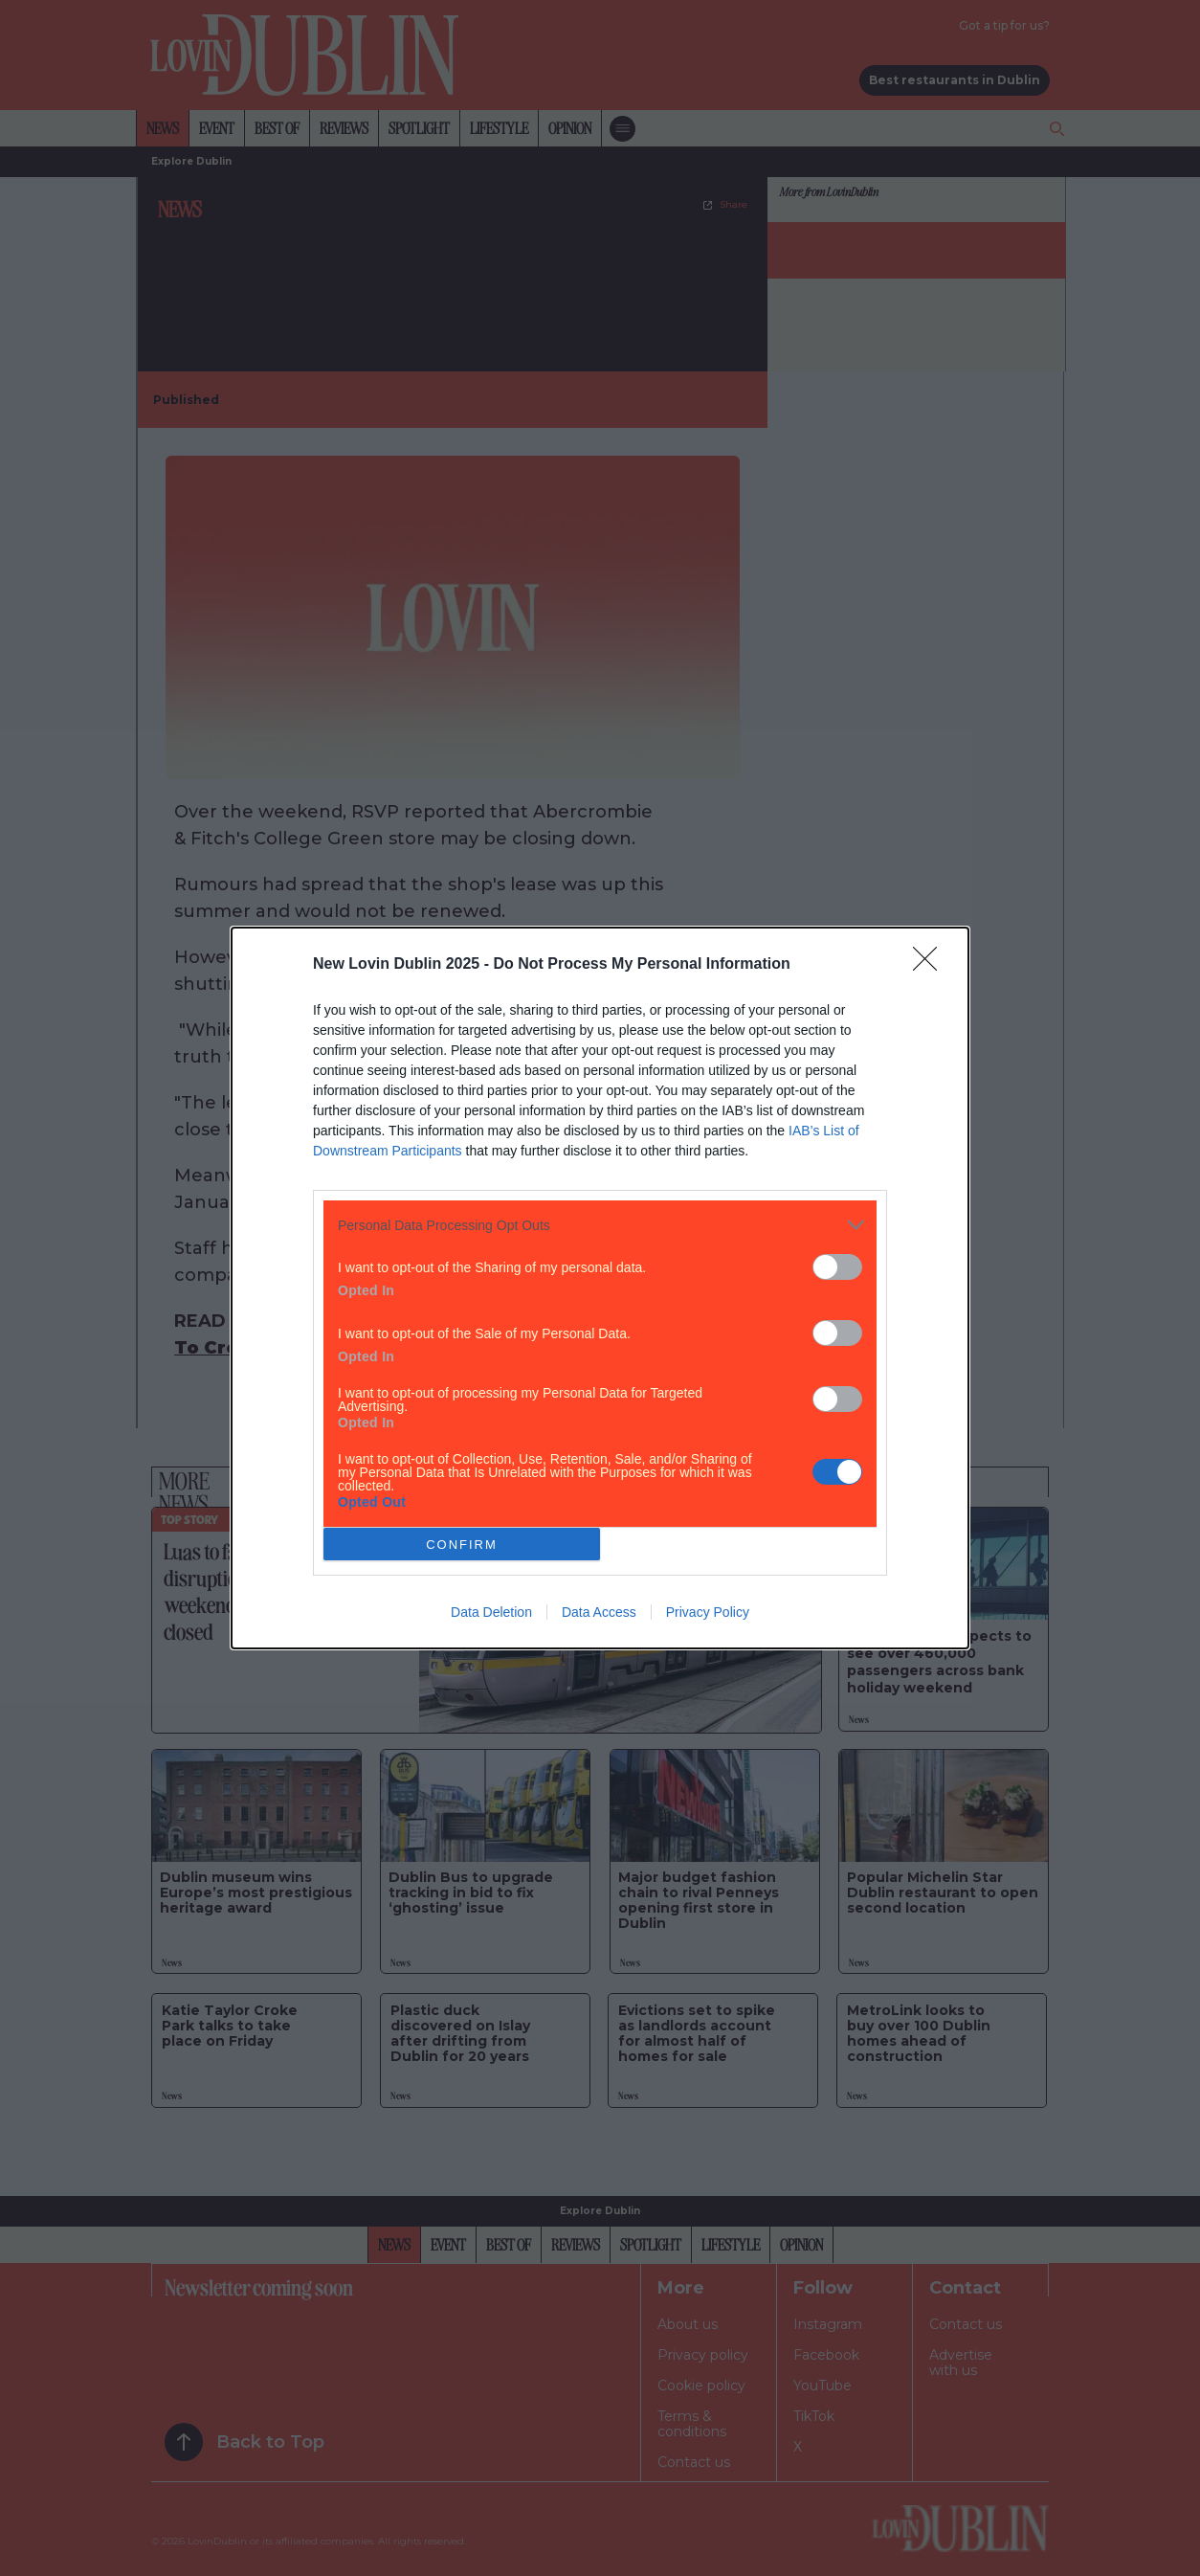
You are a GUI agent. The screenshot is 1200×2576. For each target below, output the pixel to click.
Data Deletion (491, 1612)
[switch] (837, 1267)
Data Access (599, 1612)
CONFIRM (462, 1544)
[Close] (931, 965)
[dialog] (600, 1288)
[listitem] (600, 1225)
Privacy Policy (707, 1612)
